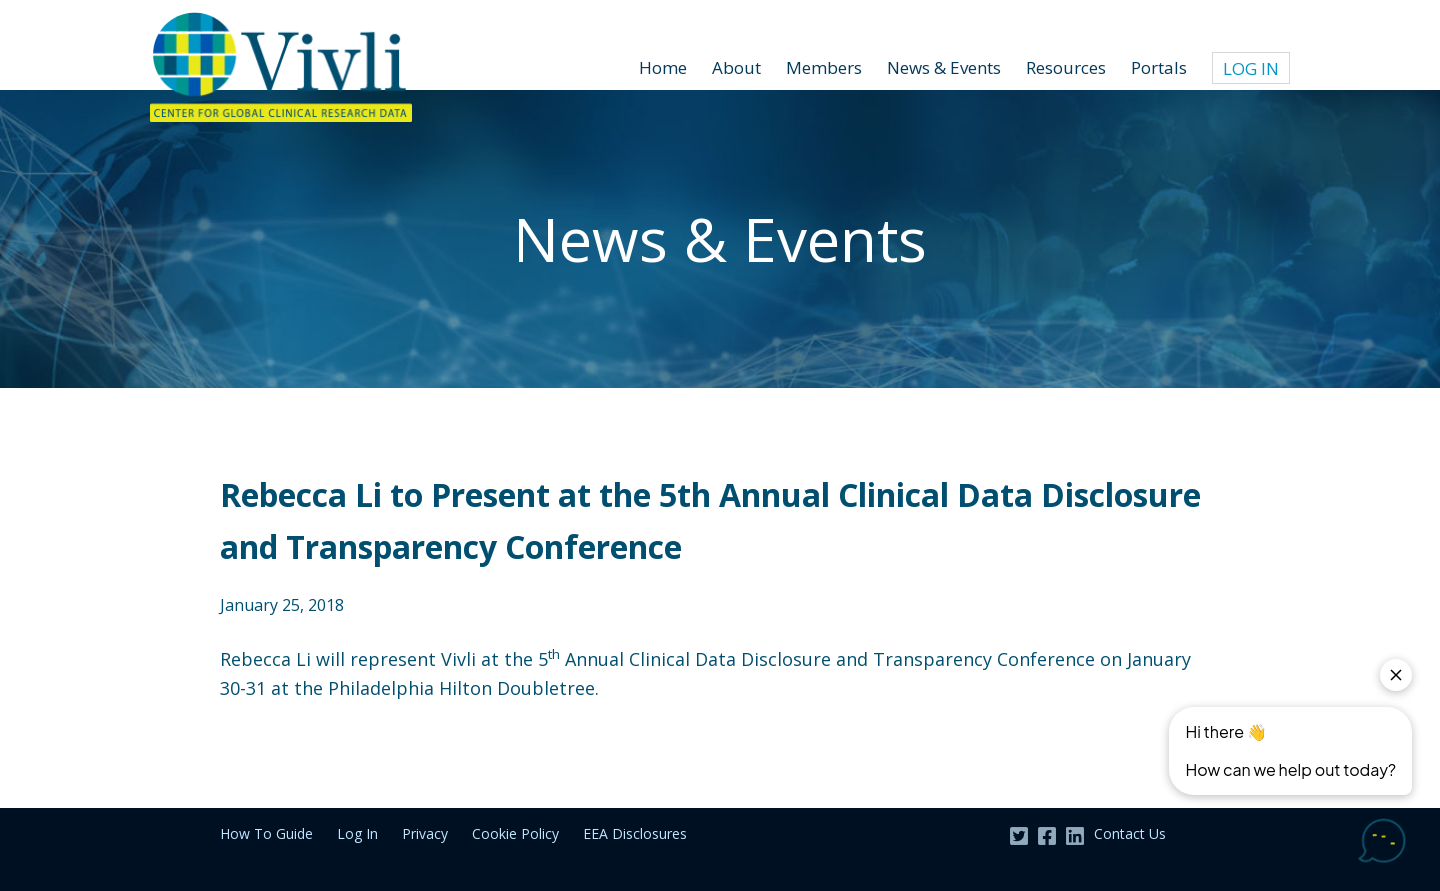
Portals (1159, 67)
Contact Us (1130, 833)
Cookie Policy (515, 833)
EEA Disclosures (635, 833)
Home (663, 67)
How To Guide (266, 833)
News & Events (944, 67)
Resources (1066, 67)
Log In (1251, 68)
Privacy (425, 833)
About (736, 67)
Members (824, 67)
